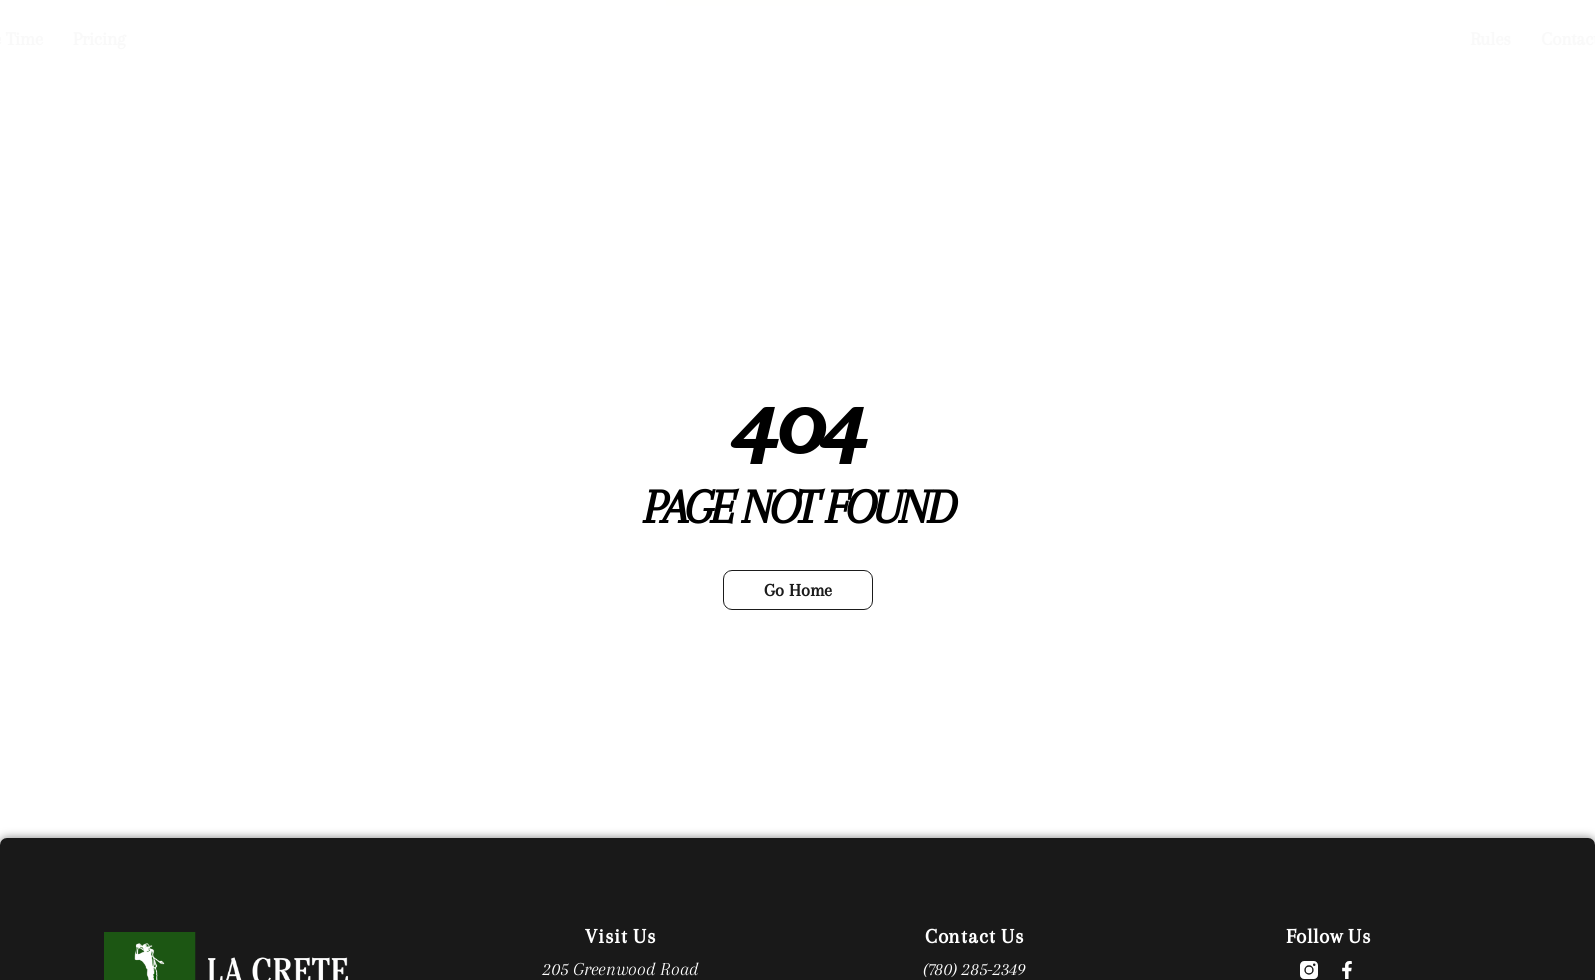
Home (336, 38)
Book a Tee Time (449, 38)
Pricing (566, 38)
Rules (1022, 38)
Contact (1101, 38)
